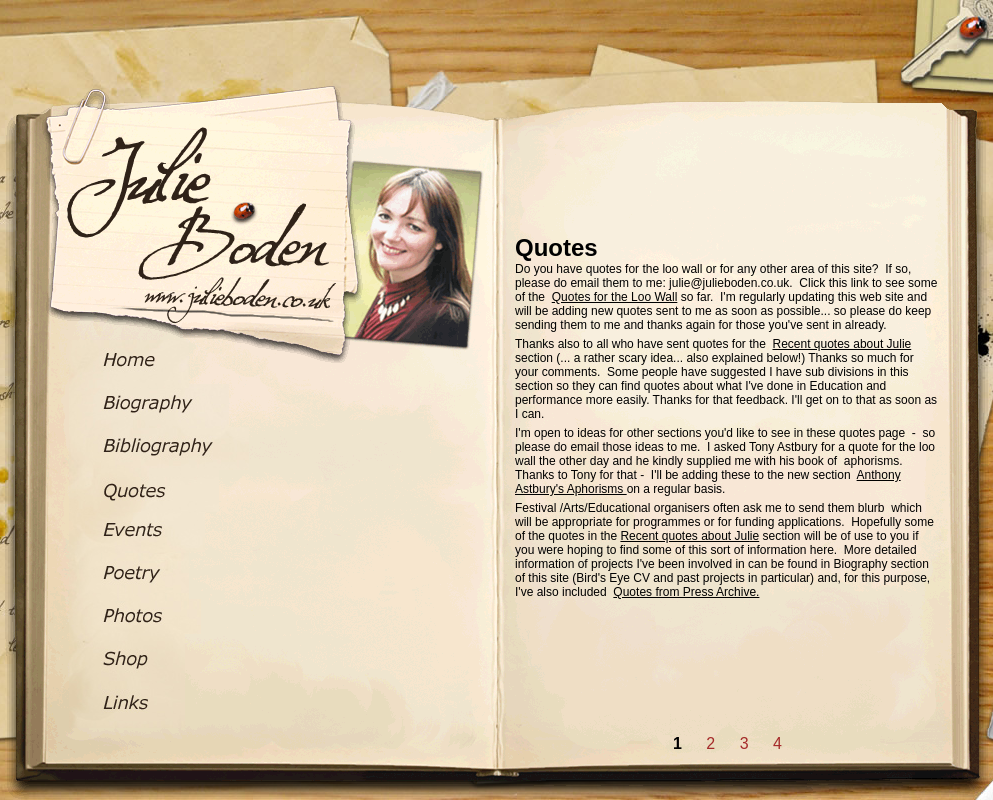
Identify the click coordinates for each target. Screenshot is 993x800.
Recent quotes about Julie (841, 344)
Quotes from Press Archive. (686, 592)
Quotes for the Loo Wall (615, 297)
